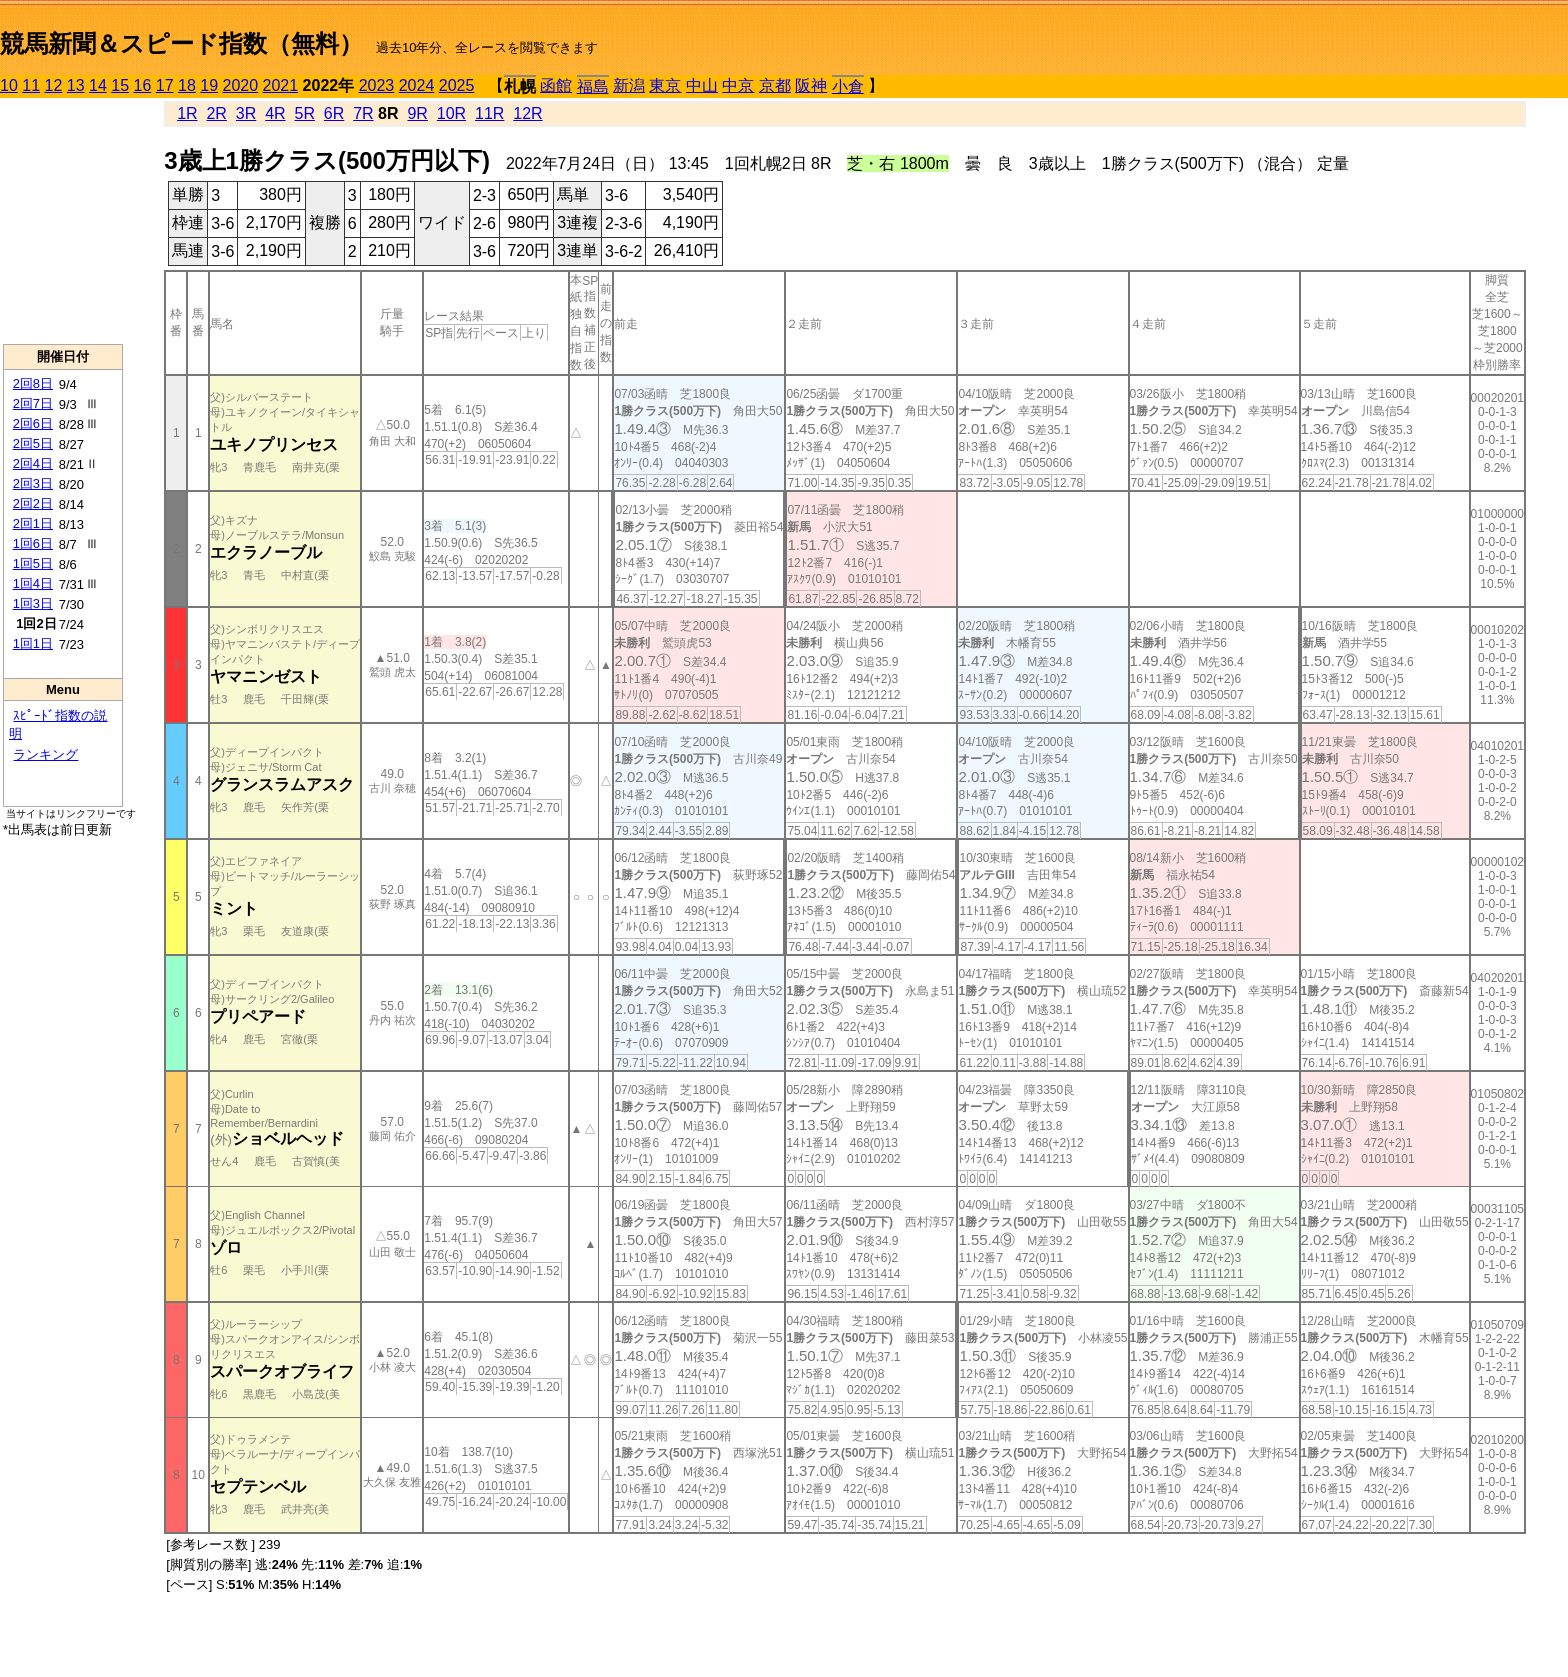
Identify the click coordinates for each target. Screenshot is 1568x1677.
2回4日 (33, 463)
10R (451, 113)
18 (187, 85)
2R (216, 113)
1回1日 (33, 643)
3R (246, 113)
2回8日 (33, 383)
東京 (665, 85)
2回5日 (33, 443)
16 (143, 85)
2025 (457, 85)
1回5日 (33, 563)
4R (275, 113)
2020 (241, 85)
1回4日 (33, 583)
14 (98, 85)
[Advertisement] (63, 221)
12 (54, 85)
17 (165, 85)
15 (120, 85)
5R (305, 113)
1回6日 (33, 543)
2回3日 (33, 483)
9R (417, 113)
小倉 (848, 86)
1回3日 (33, 603)
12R (527, 113)
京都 (775, 85)
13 (76, 85)
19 (209, 85)
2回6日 (33, 423)
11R (489, 113)
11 (31, 85)
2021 (281, 85)
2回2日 (33, 503)
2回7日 (33, 403)
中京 (738, 85)
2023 (377, 85)
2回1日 (33, 523)
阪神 (811, 85)
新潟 (629, 85)
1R (187, 113)
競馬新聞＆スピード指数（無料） (181, 43)
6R (334, 113)
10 (9, 85)
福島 (593, 86)
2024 (417, 85)
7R (363, 113)
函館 (556, 85)
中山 (702, 85)
